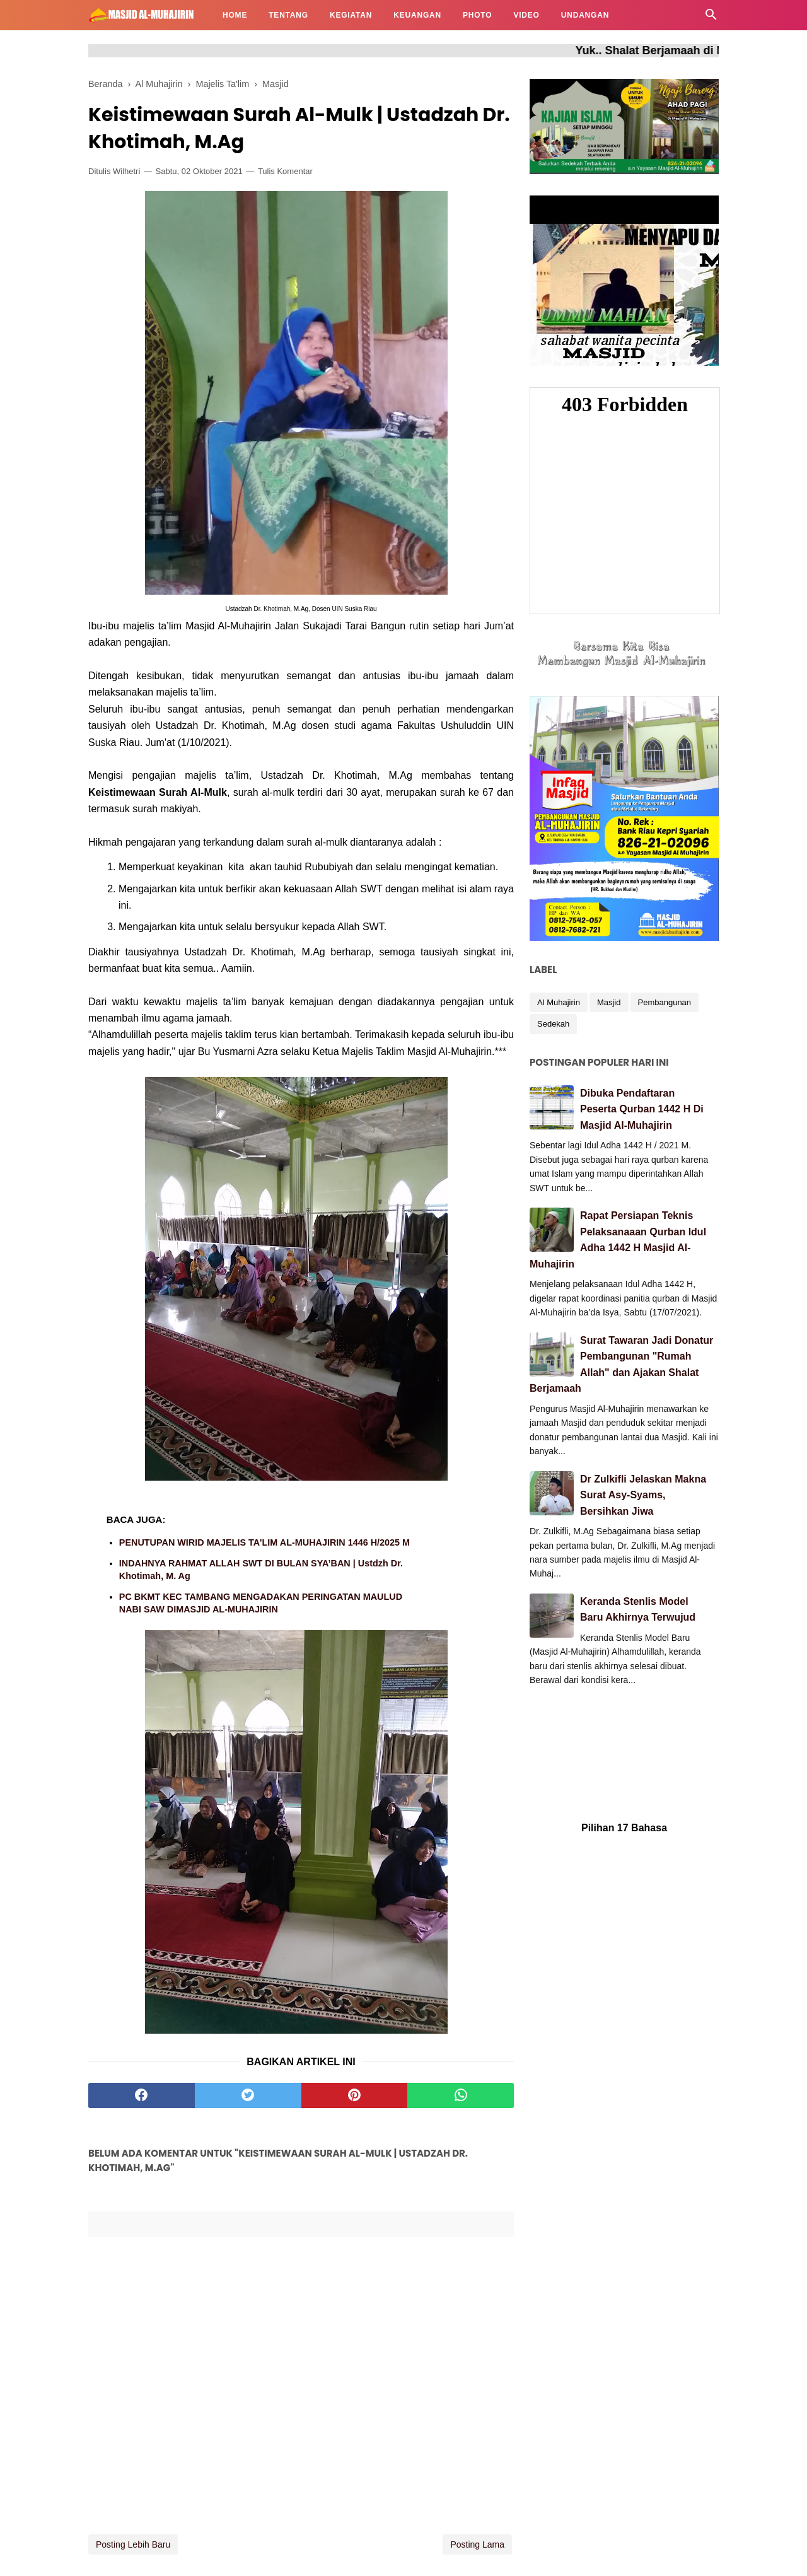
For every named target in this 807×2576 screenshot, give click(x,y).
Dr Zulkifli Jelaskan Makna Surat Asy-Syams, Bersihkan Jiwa (643, 1495)
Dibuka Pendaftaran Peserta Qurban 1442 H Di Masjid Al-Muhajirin (642, 1109)
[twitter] (248, 2095)
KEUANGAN (417, 15)
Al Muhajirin (558, 1002)
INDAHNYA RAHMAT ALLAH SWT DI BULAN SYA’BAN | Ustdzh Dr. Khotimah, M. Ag (261, 1569)
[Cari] (711, 18)
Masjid (609, 1002)
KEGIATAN (351, 15)
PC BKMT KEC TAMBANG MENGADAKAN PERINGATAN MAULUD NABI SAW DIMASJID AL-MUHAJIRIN (260, 1603)
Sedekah (553, 1024)
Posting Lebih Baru (133, 2544)
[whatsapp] (460, 2095)
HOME (235, 15)
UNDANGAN (585, 15)
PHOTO (477, 15)
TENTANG (288, 15)
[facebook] (141, 2095)
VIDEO (526, 15)
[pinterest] (354, 2095)
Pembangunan (665, 1002)
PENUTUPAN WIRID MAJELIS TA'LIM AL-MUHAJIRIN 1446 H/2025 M (264, 1542)
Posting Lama (477, 2544)
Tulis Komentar (285, 171)
